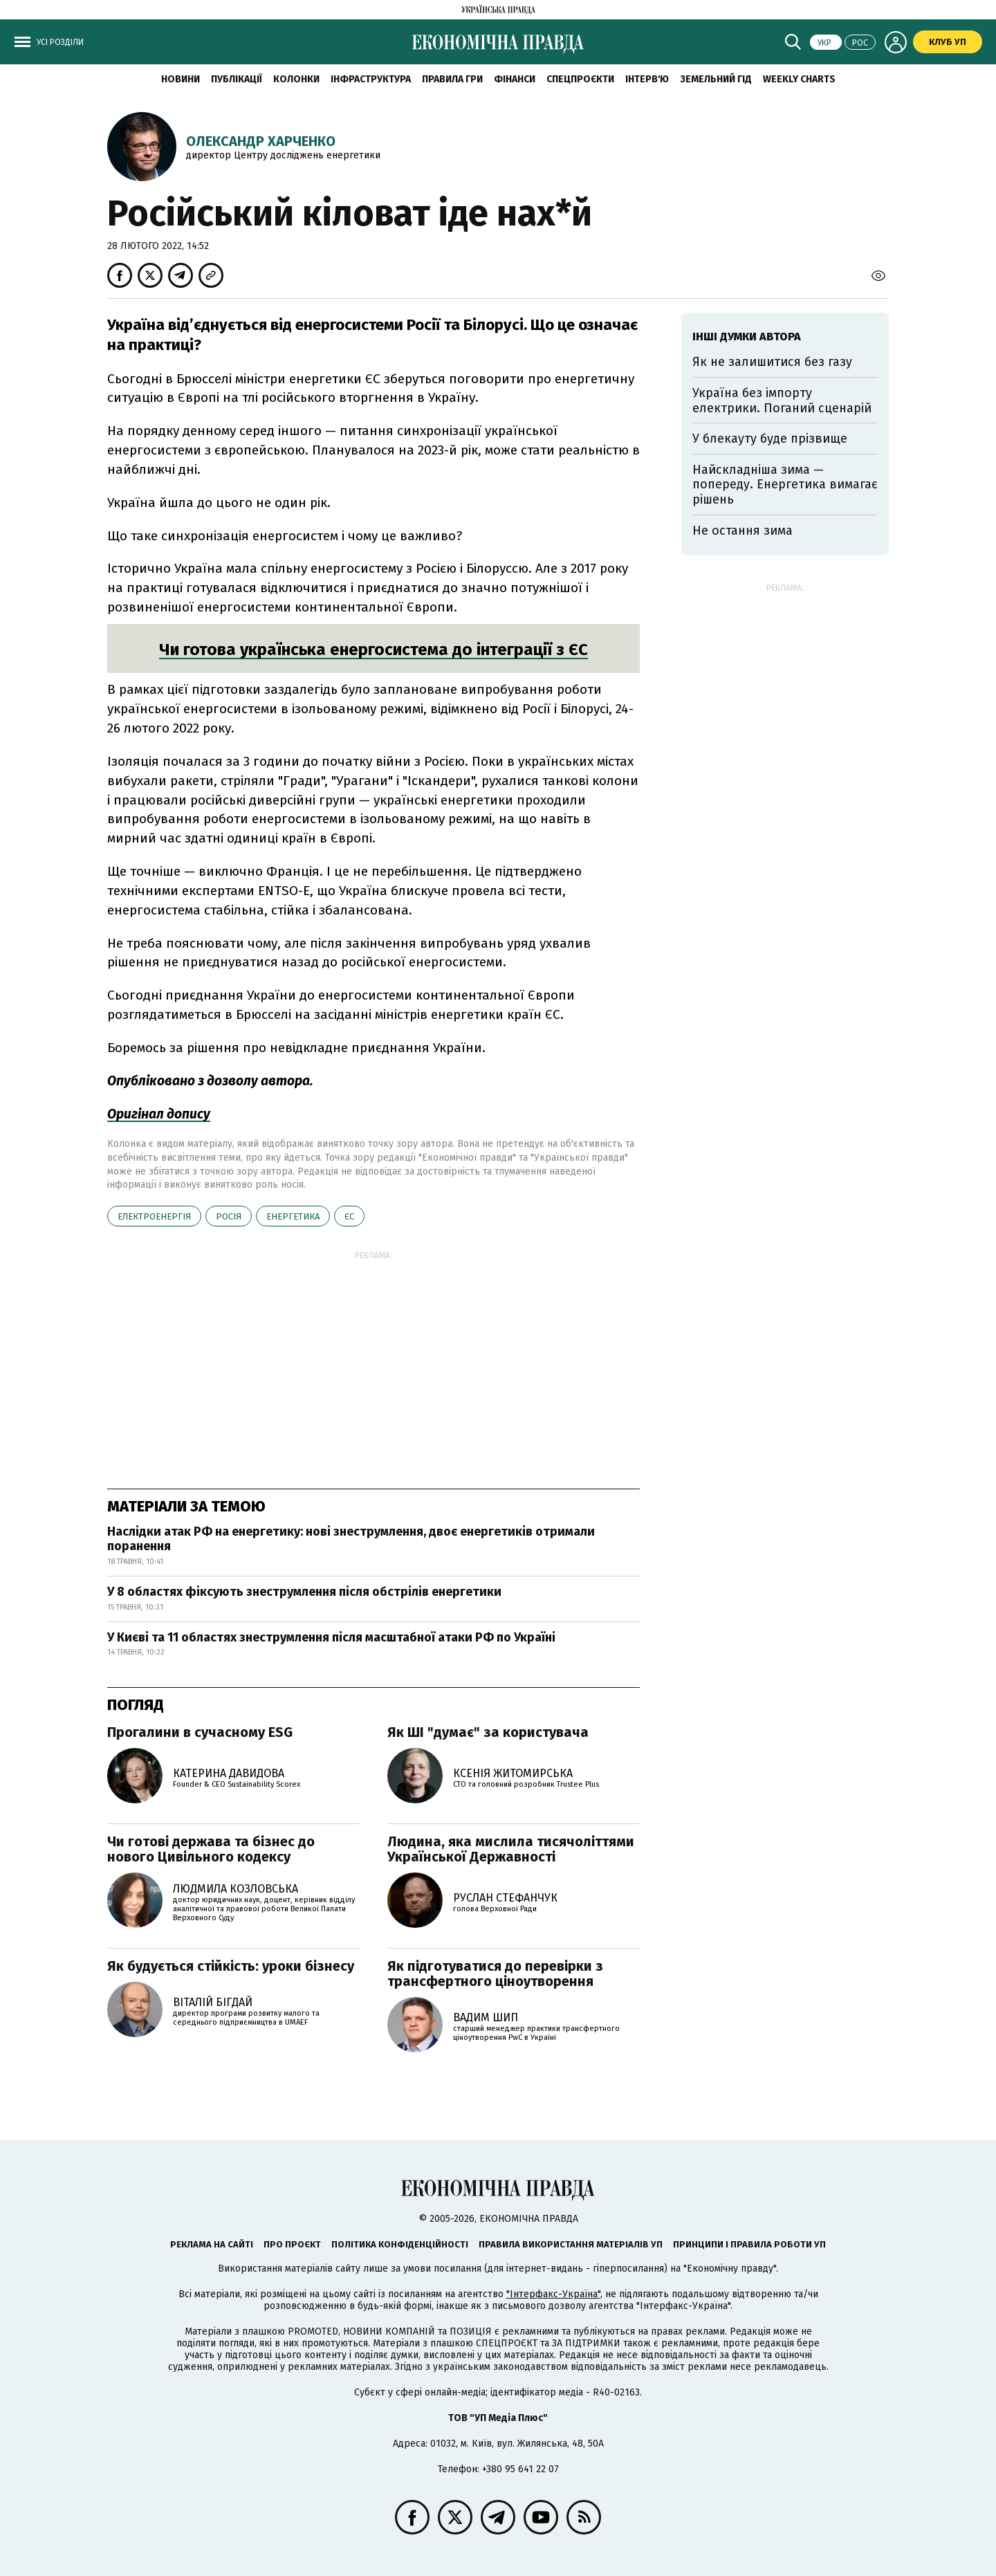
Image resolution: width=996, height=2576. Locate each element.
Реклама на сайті (211, 2244)
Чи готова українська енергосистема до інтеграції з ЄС (373, 649)
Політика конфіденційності (399, 2244)
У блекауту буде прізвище (769, 438)
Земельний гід (716, 79)
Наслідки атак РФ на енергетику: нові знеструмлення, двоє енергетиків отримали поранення (351, 1539)
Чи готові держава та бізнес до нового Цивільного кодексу (211, 1849)
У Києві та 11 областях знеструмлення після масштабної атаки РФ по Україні (331, 1637)
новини (180, 79)
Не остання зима (742, 530)
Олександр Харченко (260, 141)
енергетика (293, 1216)
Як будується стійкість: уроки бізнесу (230, 1966)
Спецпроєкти (580, 79)
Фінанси (514, 79)
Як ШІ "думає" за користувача (488, 1732)
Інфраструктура (371, 79)
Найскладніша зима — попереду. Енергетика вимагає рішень (785, 484)
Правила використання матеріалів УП (571, 2244)
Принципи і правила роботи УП (749, 2244)
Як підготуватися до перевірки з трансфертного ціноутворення (495, 1973)
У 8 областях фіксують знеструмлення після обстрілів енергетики (304, 1591)
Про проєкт (292, 2244)
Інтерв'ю (647, 79)
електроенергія (154, 1216)
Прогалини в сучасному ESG (200, 1732)
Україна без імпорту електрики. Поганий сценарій (782, 400)
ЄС (349, 1216)
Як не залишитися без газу (772, 361)
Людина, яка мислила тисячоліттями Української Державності (510, 1849)
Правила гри (452, 79)
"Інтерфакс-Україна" (553, 2294)
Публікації (236, 79)
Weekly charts (799, 79)
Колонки (296, 79)
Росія (228, 1216)
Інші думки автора (746, 336)
